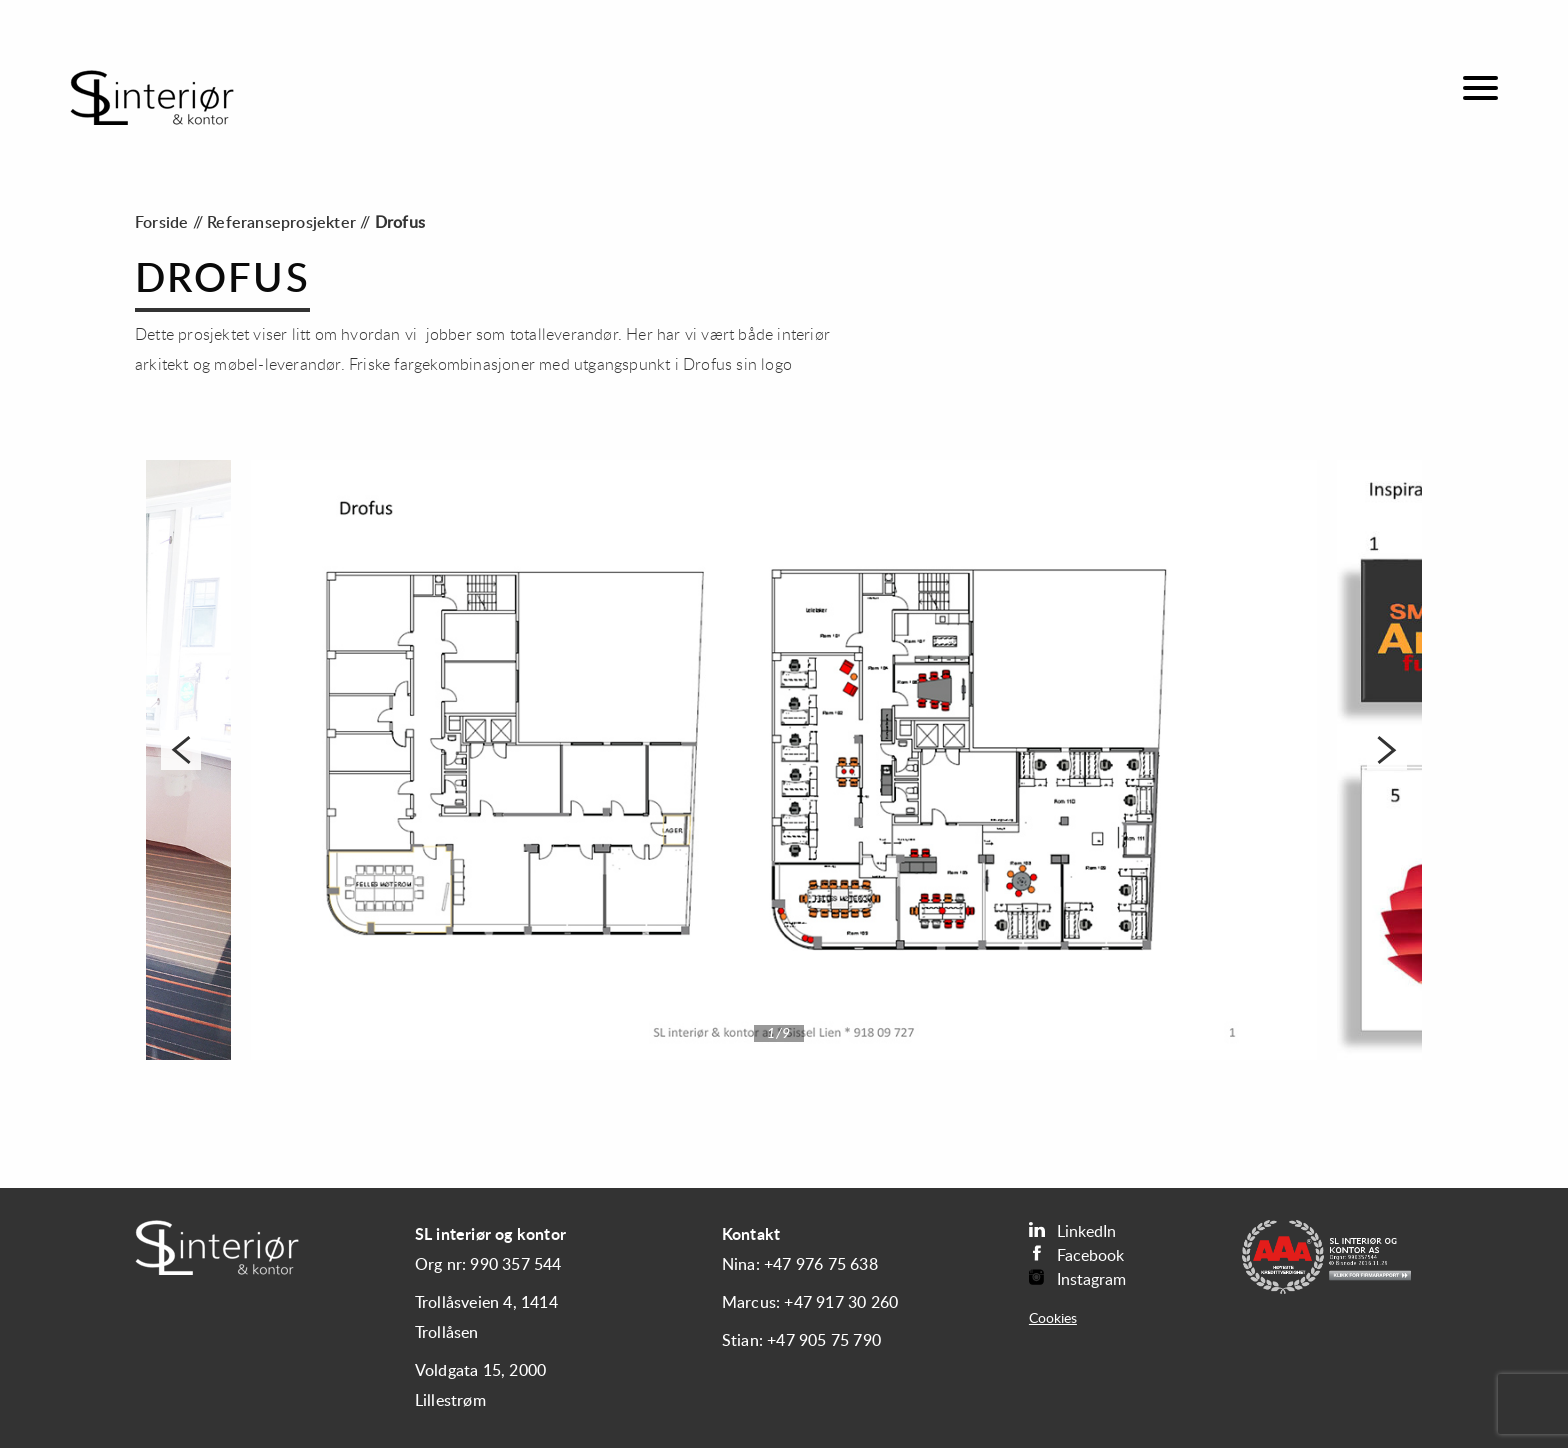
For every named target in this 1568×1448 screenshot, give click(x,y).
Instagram (1077, 1278)
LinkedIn (1072, 1230)
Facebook (1076, 1254)
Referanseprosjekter (281, 223)
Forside (161, 223)
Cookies (1053, 1318)
